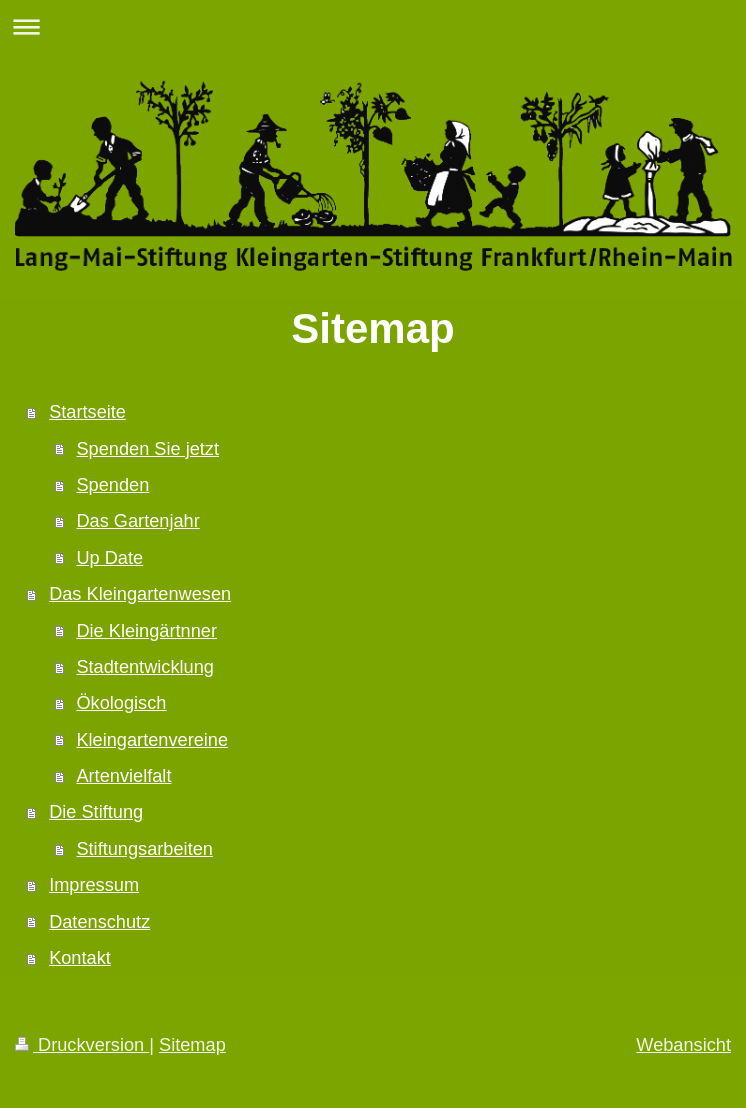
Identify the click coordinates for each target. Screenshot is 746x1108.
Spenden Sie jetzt (147, 449)
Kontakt (80, 958)
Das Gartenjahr (137, 521)
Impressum (94, 885)
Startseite (87, 412)
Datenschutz (99, 922)
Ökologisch (121, 703)
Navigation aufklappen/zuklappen (373, 26)
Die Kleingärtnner (146, 631)
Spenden (112, 485)
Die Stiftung (96, 812)
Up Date (109, 558)
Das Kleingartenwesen (140, 594)
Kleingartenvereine (152, 740)
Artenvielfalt (123, 776)
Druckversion (82, 1045)
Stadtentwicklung (145, 667)
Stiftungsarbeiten (144, 849)
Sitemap (192, 1045)
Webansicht (683, 1045)
